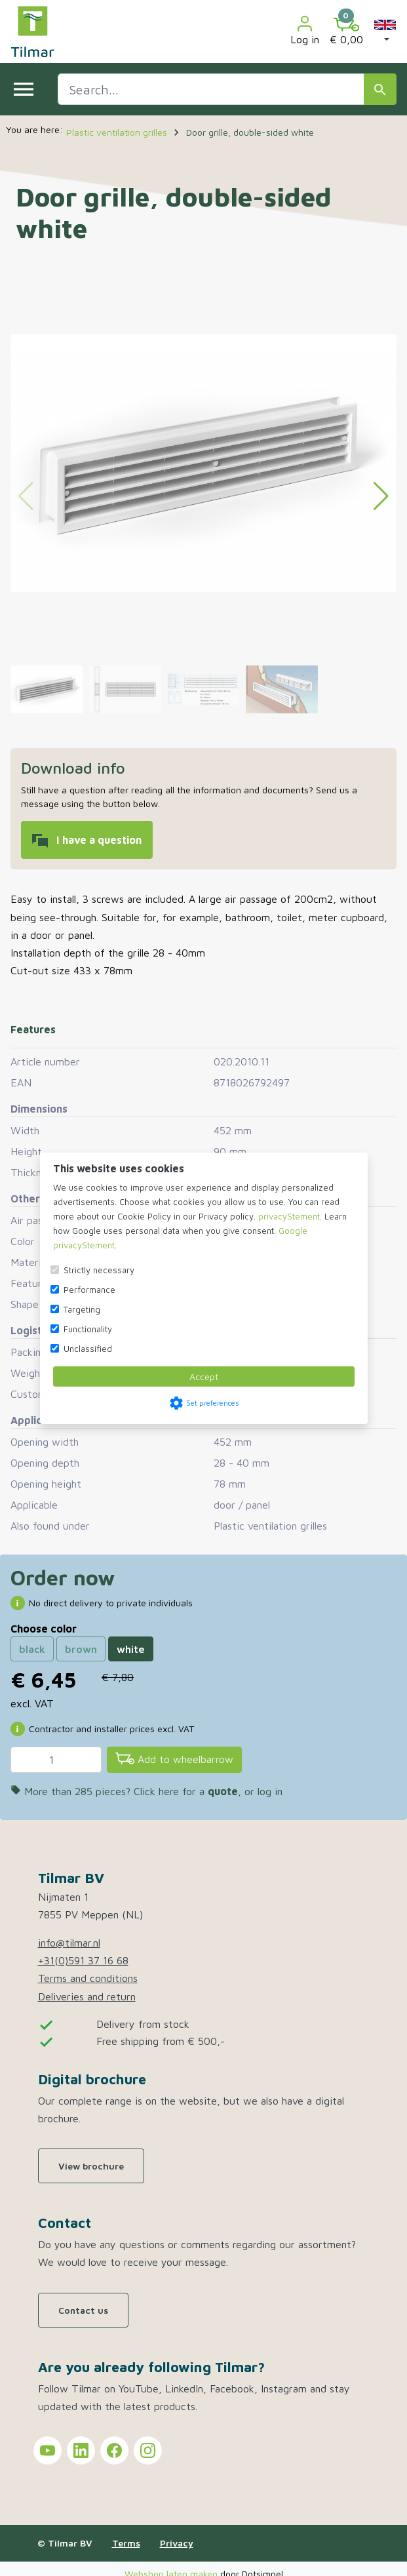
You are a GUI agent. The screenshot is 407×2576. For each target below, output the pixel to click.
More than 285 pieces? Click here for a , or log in (146, 1791)
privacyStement (289, 1216)
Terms (126, 2542)
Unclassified (88, 1348)
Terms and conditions (88, 1978)
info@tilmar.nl (69, 1943)
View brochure (91, 2165)
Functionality (88, 1329)
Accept (203, 1376)
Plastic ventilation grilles (270, 1526)
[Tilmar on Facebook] (114, 2450)
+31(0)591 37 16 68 (83, 1960)
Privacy (176, 2542)
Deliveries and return (87, 1996)
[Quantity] (56, 1760)
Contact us (83, 2310)
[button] (385, 31)
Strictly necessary (99, 1270)
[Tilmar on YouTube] (47, 2450)
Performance (89, 1289)
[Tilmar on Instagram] (148, 2450)
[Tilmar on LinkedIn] (81, 2450)
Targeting (82, 1309)
